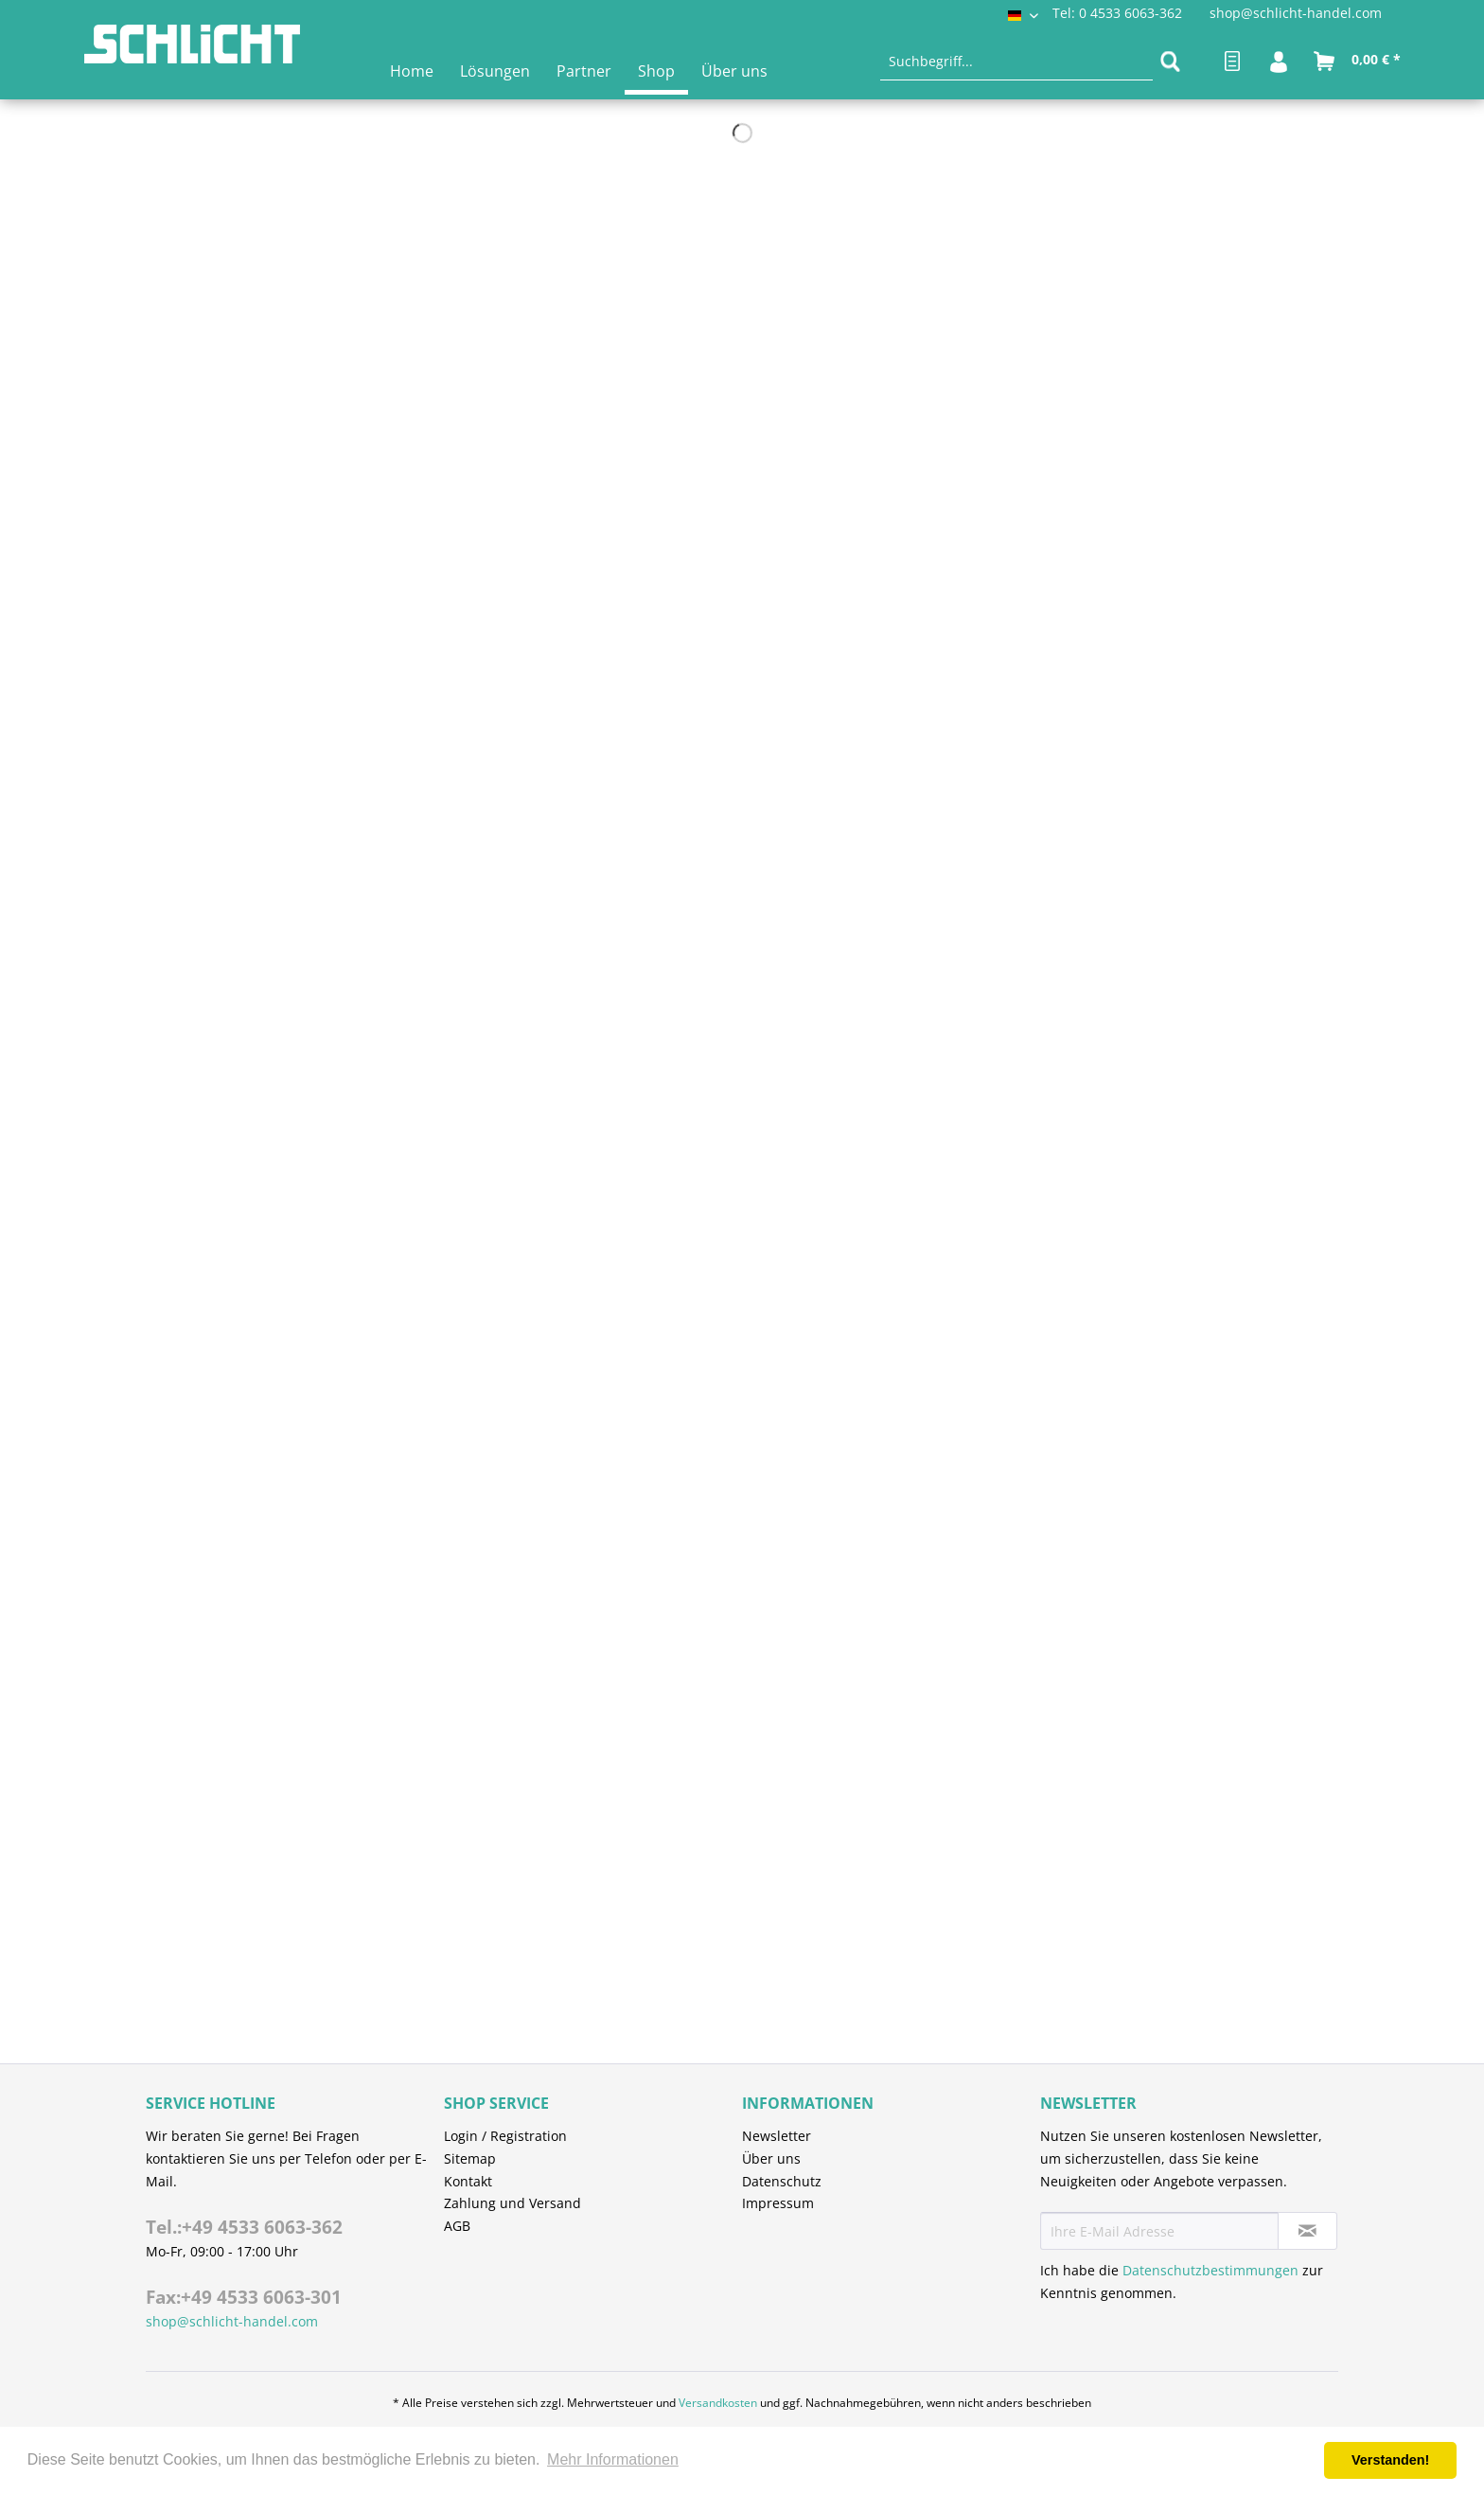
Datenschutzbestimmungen (1210, 2270)
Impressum (778, 2203)
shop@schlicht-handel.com (1296, 13)
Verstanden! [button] (1390, 2459)
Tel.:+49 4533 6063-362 (244, 2227)
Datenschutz (782, 2181)
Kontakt (468, 2181)
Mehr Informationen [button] (613, 2459)
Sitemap (470, 2158)
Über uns (771, 2158)
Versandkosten (718, 2403)
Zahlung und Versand (512, 2203)
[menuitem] (1016, 61)
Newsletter (776, 2136)
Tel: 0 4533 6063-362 (1117, 13)
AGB (457, 2226)
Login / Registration (505, 2136)
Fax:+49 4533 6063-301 (244, 2297)
